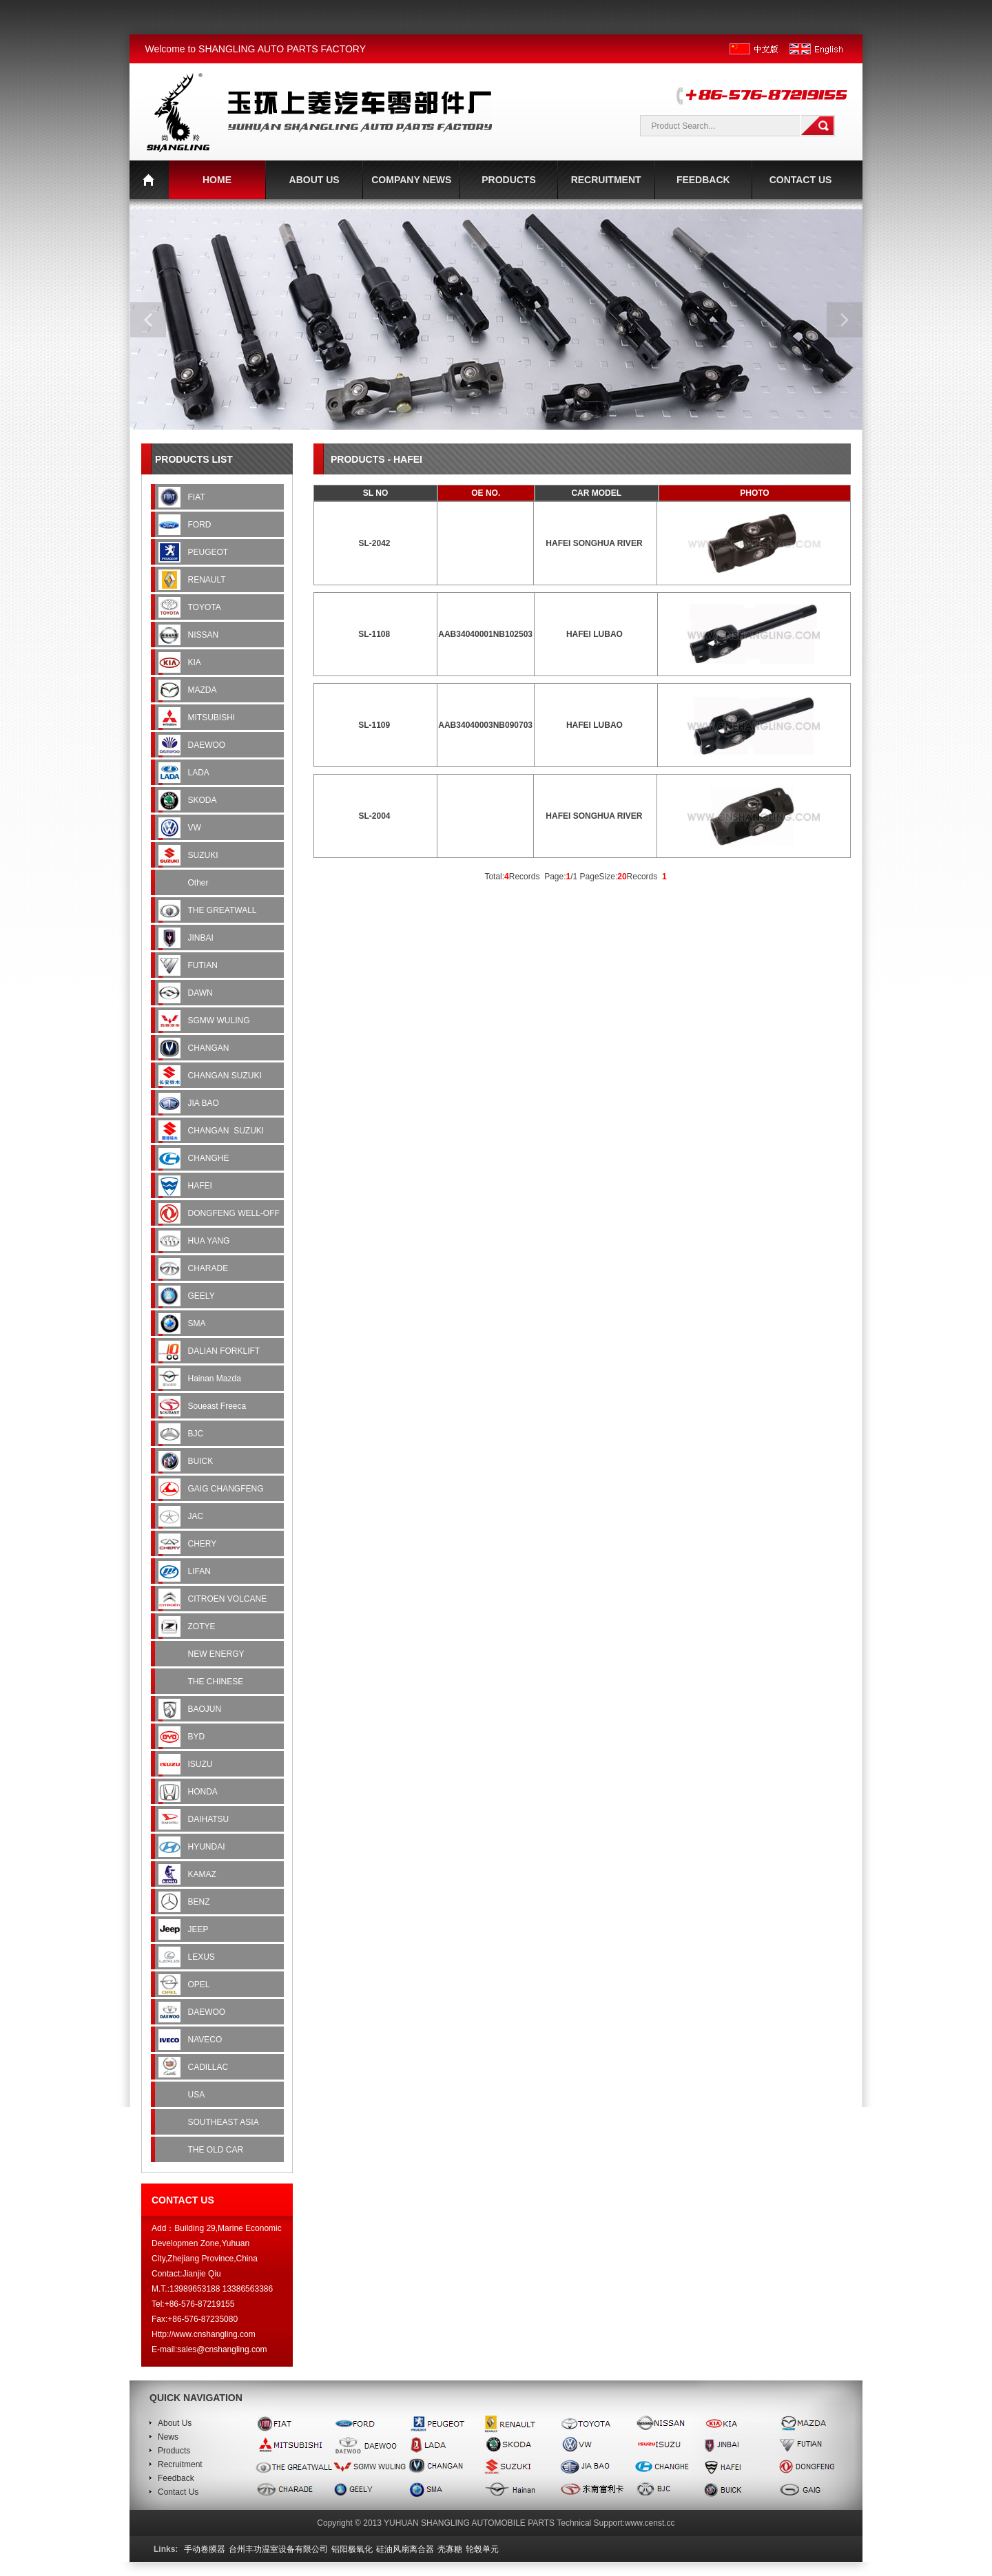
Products (174, 2450)
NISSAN (204, 635)
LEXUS (203, 1957)
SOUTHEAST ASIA (224, 2122)
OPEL (200, 1984)
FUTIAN (204, 965)
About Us (175, 2423)
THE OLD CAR (217, 2150)
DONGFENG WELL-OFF (235, 1213)
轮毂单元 (482, 2549)
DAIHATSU (209, 1819)
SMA (198, 1323)
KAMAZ (203, 1874)
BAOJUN (206, 1709)
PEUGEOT (209, 552)
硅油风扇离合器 (405, 2549)
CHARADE (209, 1268)
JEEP (199, 1929)
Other (199, 883)
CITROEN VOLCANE (228, 1599)
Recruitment (180, 2464)
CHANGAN (209, 1048)
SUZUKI (204, 855)
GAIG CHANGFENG (227, 1489)
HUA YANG (210, 1241)
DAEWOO (208, 745)
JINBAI (202, 938)
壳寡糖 (449, 2549)
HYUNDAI (207, 1847)
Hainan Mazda (216, 1378)
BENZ (200, 1902)
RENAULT (208, 580)
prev (148, 319)
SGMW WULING (220, 1020)
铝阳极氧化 (352, 2549)
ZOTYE (203, 1626)
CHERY (203, 1544)
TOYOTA (205, 607)
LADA (199, 772)
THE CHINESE (217, 1681)
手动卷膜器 (204, 2549)
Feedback (176, 2478)
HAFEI (201, 1186)
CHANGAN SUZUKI (226, 1075)
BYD (197, 1736)
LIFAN (201, 1571)
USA (197, 2094)
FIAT (197, 497)
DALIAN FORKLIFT (225, 1351)
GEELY (202, 1296)
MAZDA (203, 690)
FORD (201, 525)
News (168, 2437)
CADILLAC (209, 2067)
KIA (195, 662)
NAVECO (206, 2039)
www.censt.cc (650, 2523)
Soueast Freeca (217, 1406)
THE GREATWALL (223, 910)
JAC (197, 1516)
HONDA (204, 1792)
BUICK (202, 1461)
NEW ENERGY (217, 1654)
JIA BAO (205, 1103)
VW (197, 828)
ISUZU (201, 1764)
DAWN (202, 993)
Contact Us (178, 2492)
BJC (197, 1433)
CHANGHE (209, 1158)
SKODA (203, 800)
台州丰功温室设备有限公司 (278, 2549)
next (844, 319)
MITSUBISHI (213, 717)
